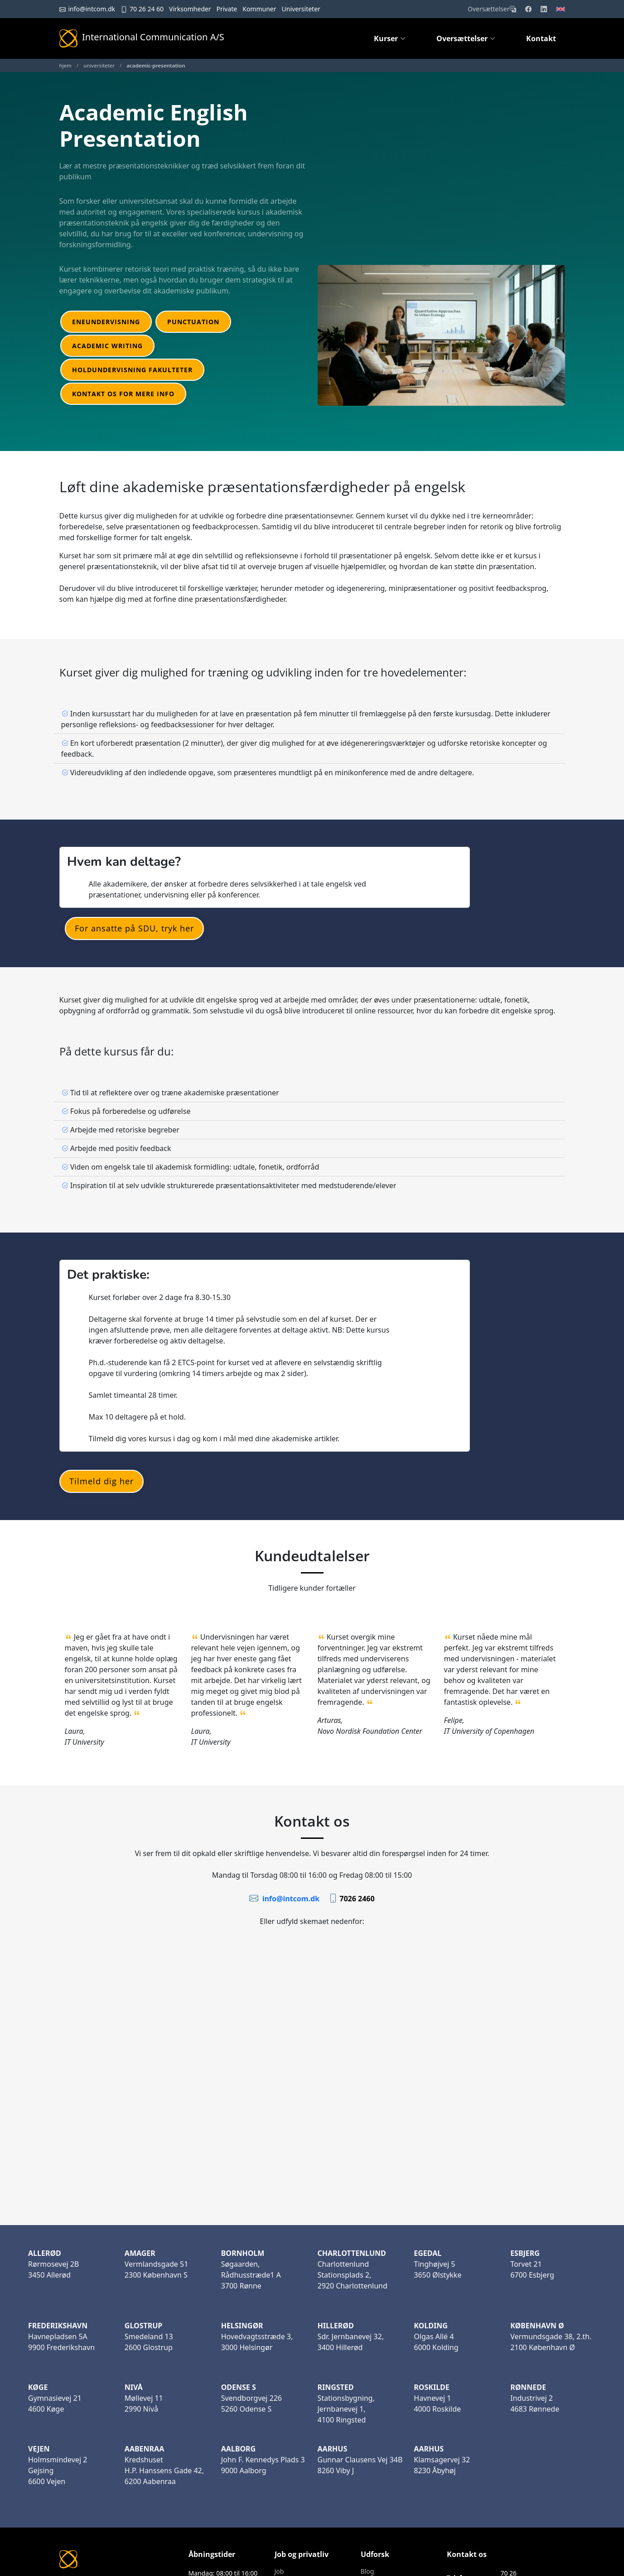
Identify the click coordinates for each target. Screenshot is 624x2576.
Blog (367, 2571)
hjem (65, 65)
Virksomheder (190, 9)
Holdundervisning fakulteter (132, 369)
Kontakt (541, 38)
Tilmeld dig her (101, 1481)
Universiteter (301, 9)
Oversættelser (492, 9)
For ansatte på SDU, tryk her (134, 928)
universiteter (99, 65)
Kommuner (259, 9)
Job (279, 2571)
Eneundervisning (106, 321)
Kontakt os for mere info (123, 393)
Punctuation (193, 321)
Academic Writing (107, 345)
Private (226, 9)
